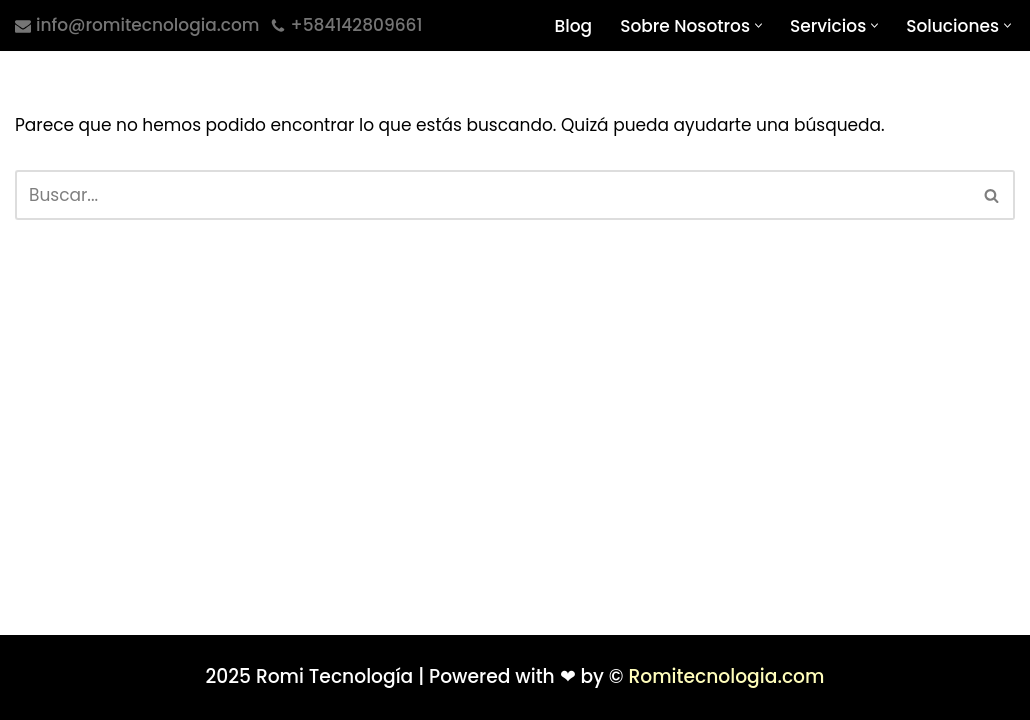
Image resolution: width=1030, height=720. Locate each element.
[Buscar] (492, 195)
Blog (574, 26)
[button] (758, 25)
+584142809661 (357, 25)
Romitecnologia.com (726, 676)
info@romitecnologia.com (148, 25)
